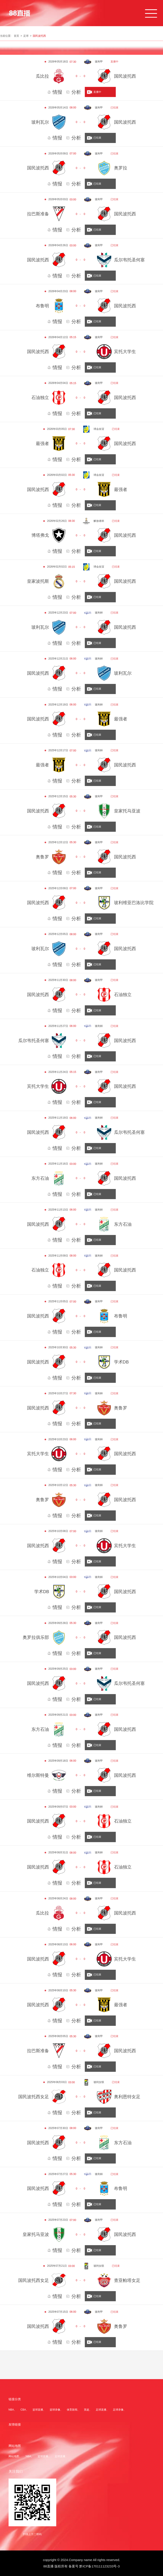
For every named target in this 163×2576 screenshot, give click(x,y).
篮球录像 (55, 2409)
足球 (26, 35)
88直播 (48, 2566)
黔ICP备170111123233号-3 (99, 2566)
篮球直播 (38, 2409)
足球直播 (101, 2409)
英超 (86, 2409)
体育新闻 (72, 2409)
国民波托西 (39, 35)
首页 (16, 35)
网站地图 (14, 2456)
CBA (23, 2409)
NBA (11, 2409)
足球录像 (118, 2409)
